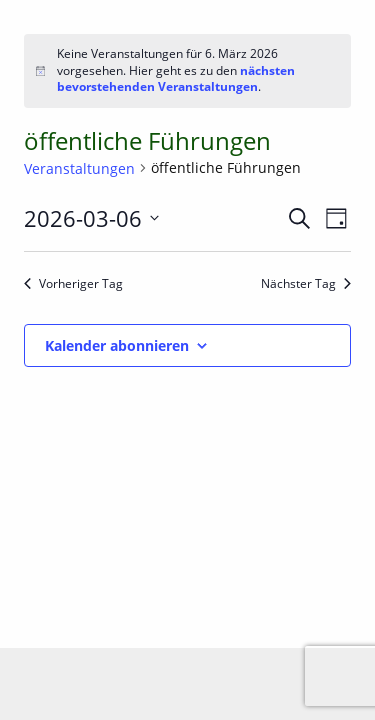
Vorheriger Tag (73, 284)
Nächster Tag (306, 284)
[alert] (187, 71)
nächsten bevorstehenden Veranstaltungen (176, 79)
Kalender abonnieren (117, 345)
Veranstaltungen (79, 168)
